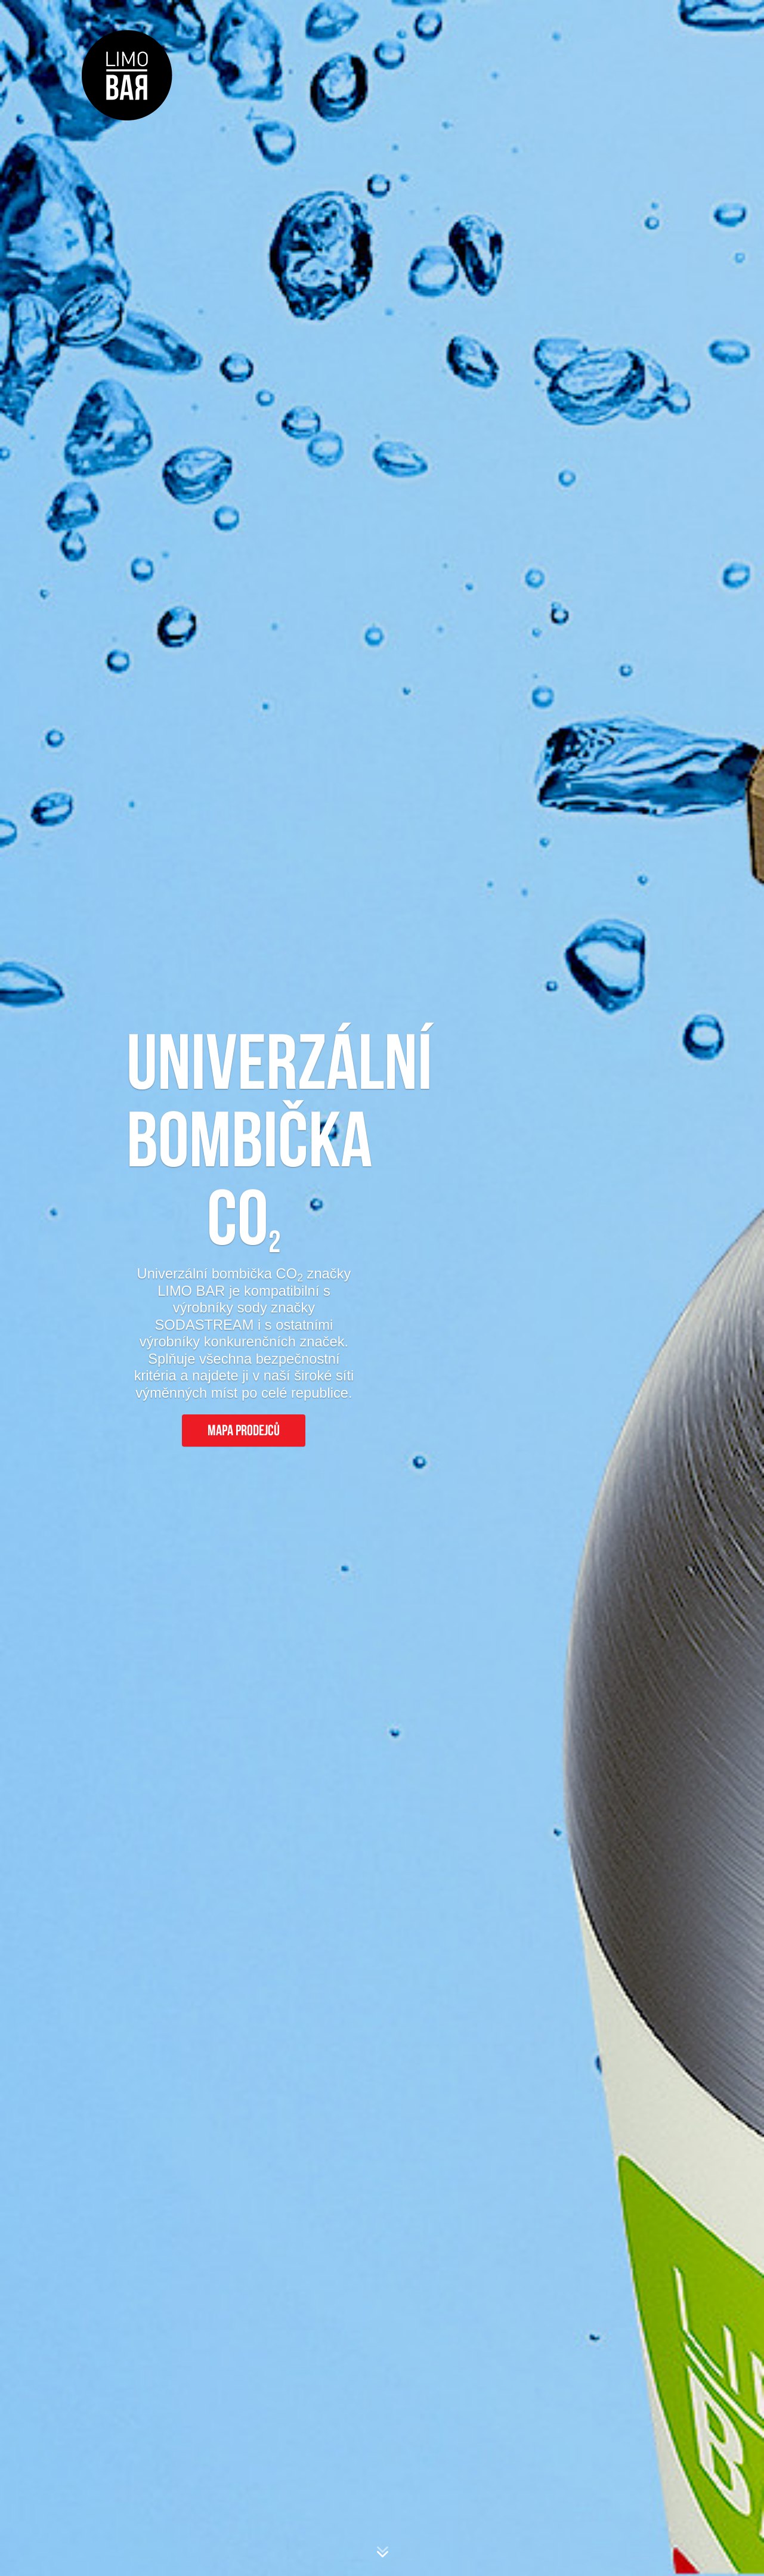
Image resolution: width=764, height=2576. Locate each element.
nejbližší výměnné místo (539, 2063)
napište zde (320, 2360)
